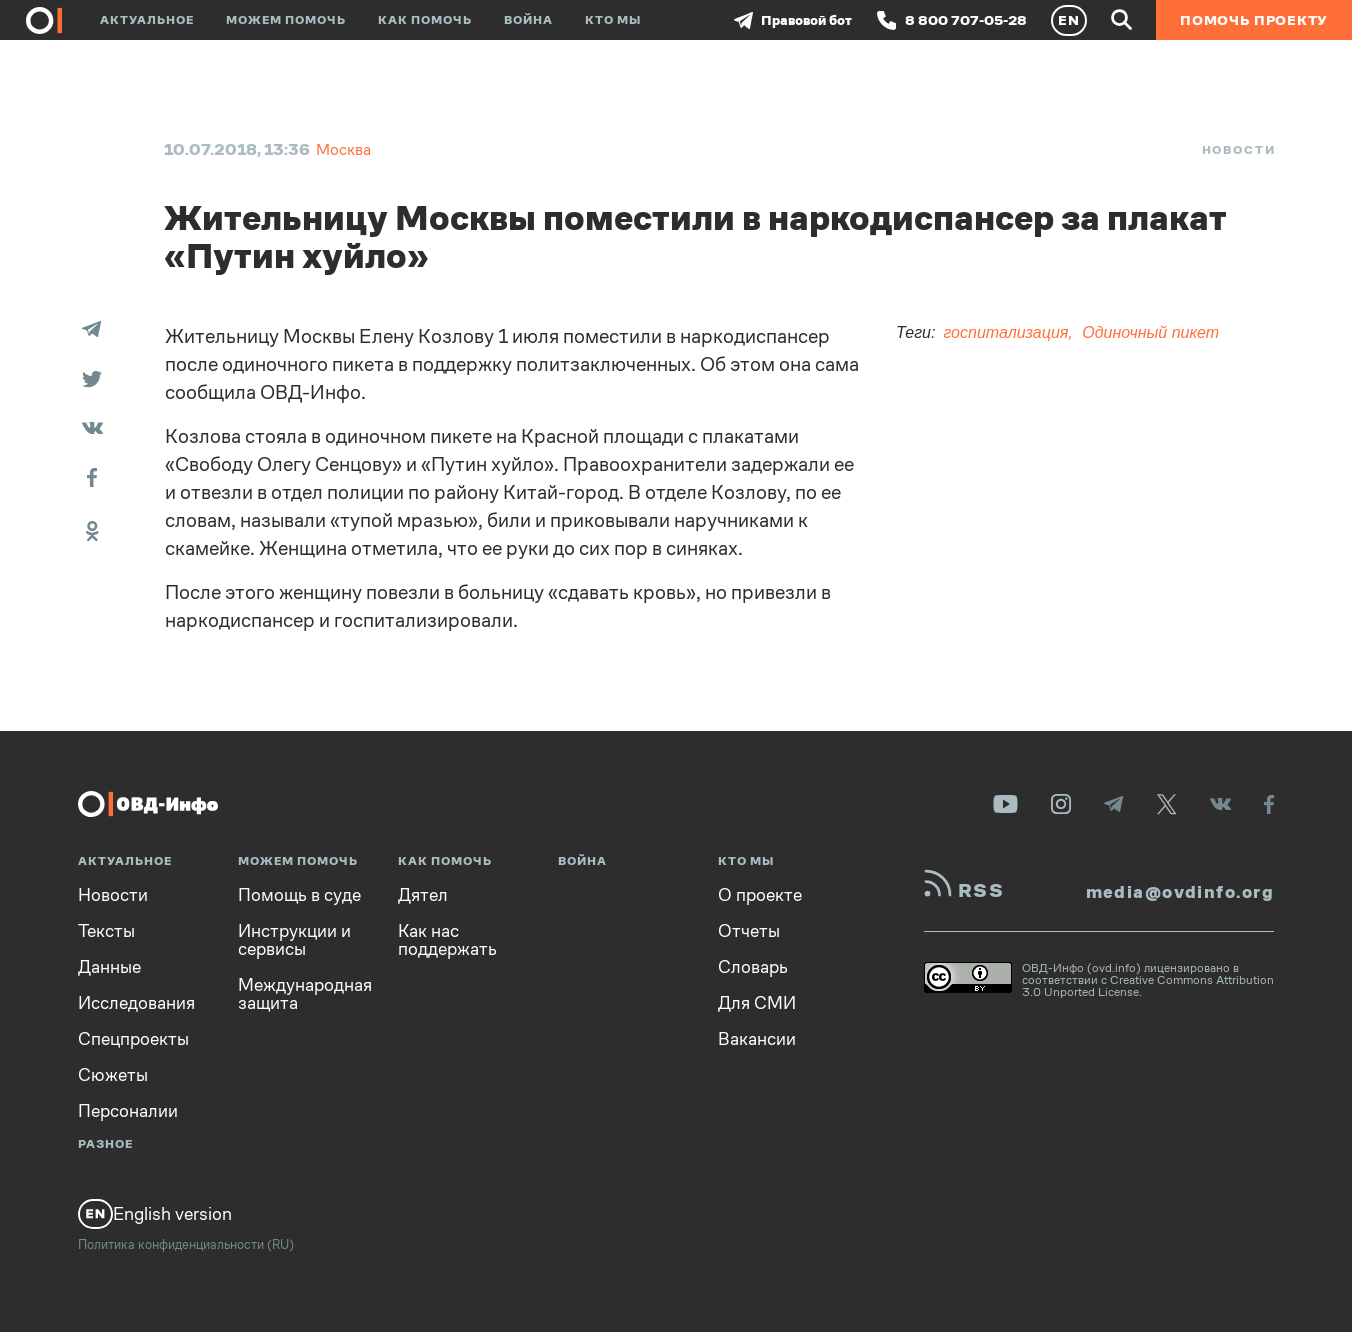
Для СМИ (757, 1003)
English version (155, 1214)
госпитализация (1005, 332)
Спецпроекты (133, 1039)
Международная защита (305, 994)
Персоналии (128, 1111)
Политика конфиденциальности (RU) (186, 1244)
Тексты (106, 931)
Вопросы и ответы (345, 1176)
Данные (109, 967)
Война (528, 20)
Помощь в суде (299, 895)
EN (1069, 20)
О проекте (760, 895)
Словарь (753, 967)
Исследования (136, 1003)
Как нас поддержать (447, 940)
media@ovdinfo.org (1180, 892)
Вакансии (757, 1039)
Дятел (423, 895)
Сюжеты (113, 1075)
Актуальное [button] (147, 20)
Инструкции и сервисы (294, 940)
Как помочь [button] (425, 20)
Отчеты (749, 931)
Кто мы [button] (613, 20)
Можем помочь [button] (286, 20)
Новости (1239, 150)
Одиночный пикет (1150, 332)
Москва (343, 149)
